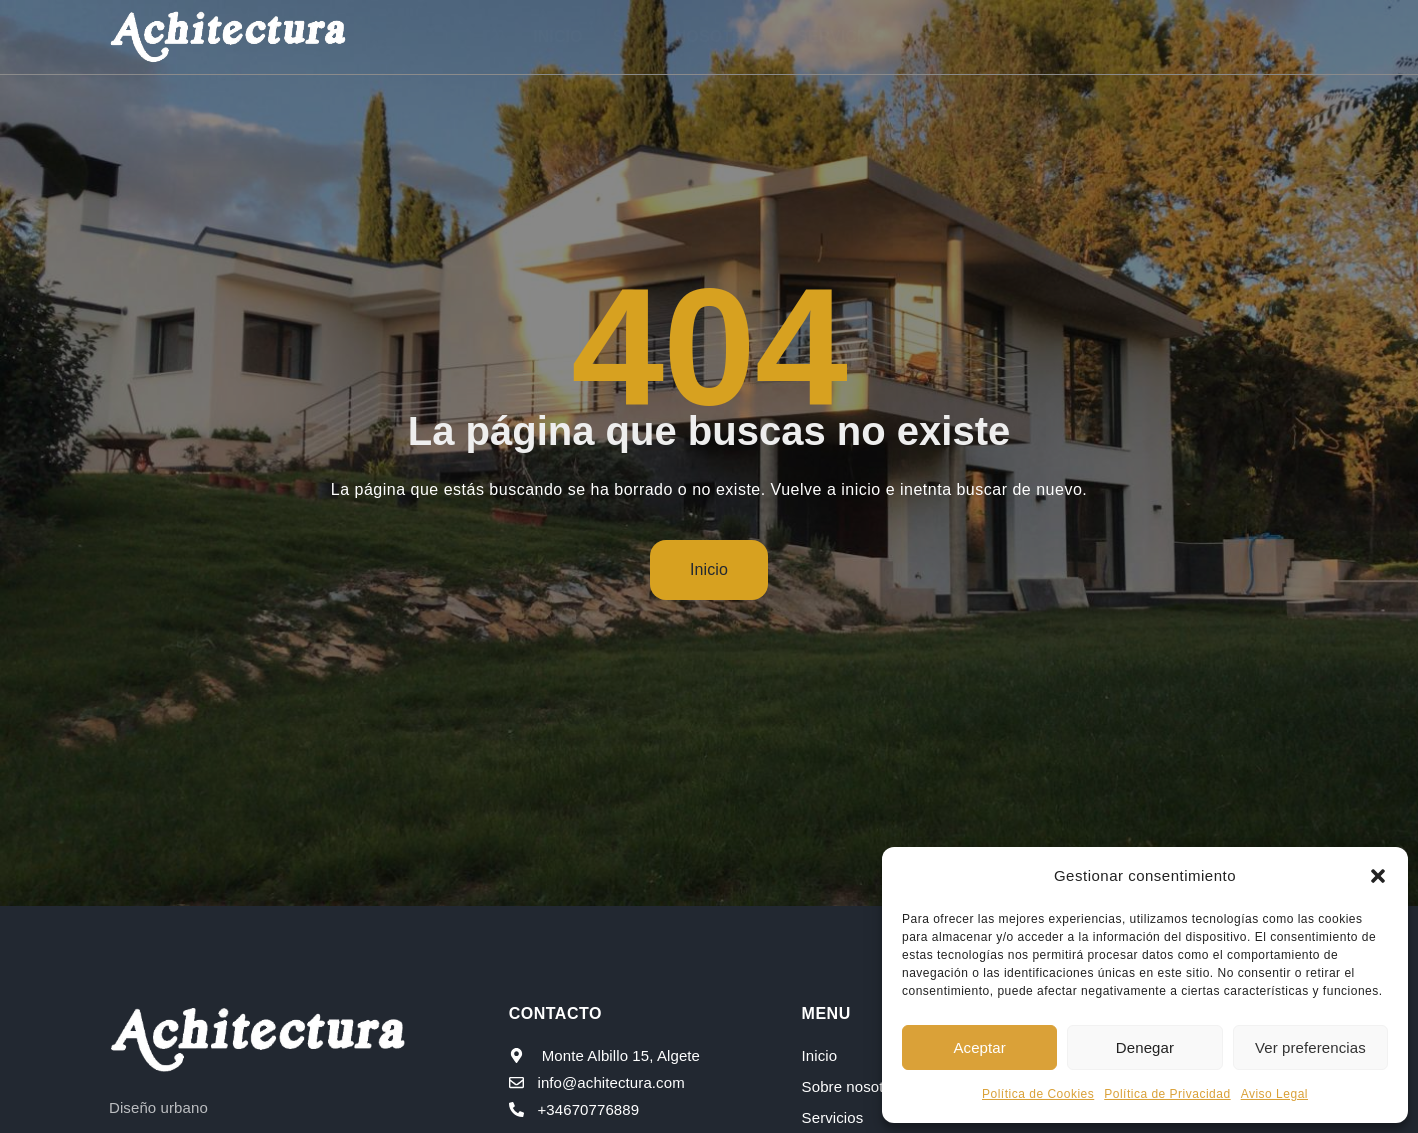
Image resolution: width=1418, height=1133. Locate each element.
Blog (1095, 36)
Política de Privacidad (1167, 1094)
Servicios (841, 36)
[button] (1378, 876)
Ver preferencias (1310, 1047)
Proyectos (978, 36)
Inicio (559, 36)
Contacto (1194, 36)
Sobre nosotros (690, 36)
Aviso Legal (1274, 1094)
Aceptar (979, 1047)
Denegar (1145, 1047)
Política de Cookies (1038, 1094)
